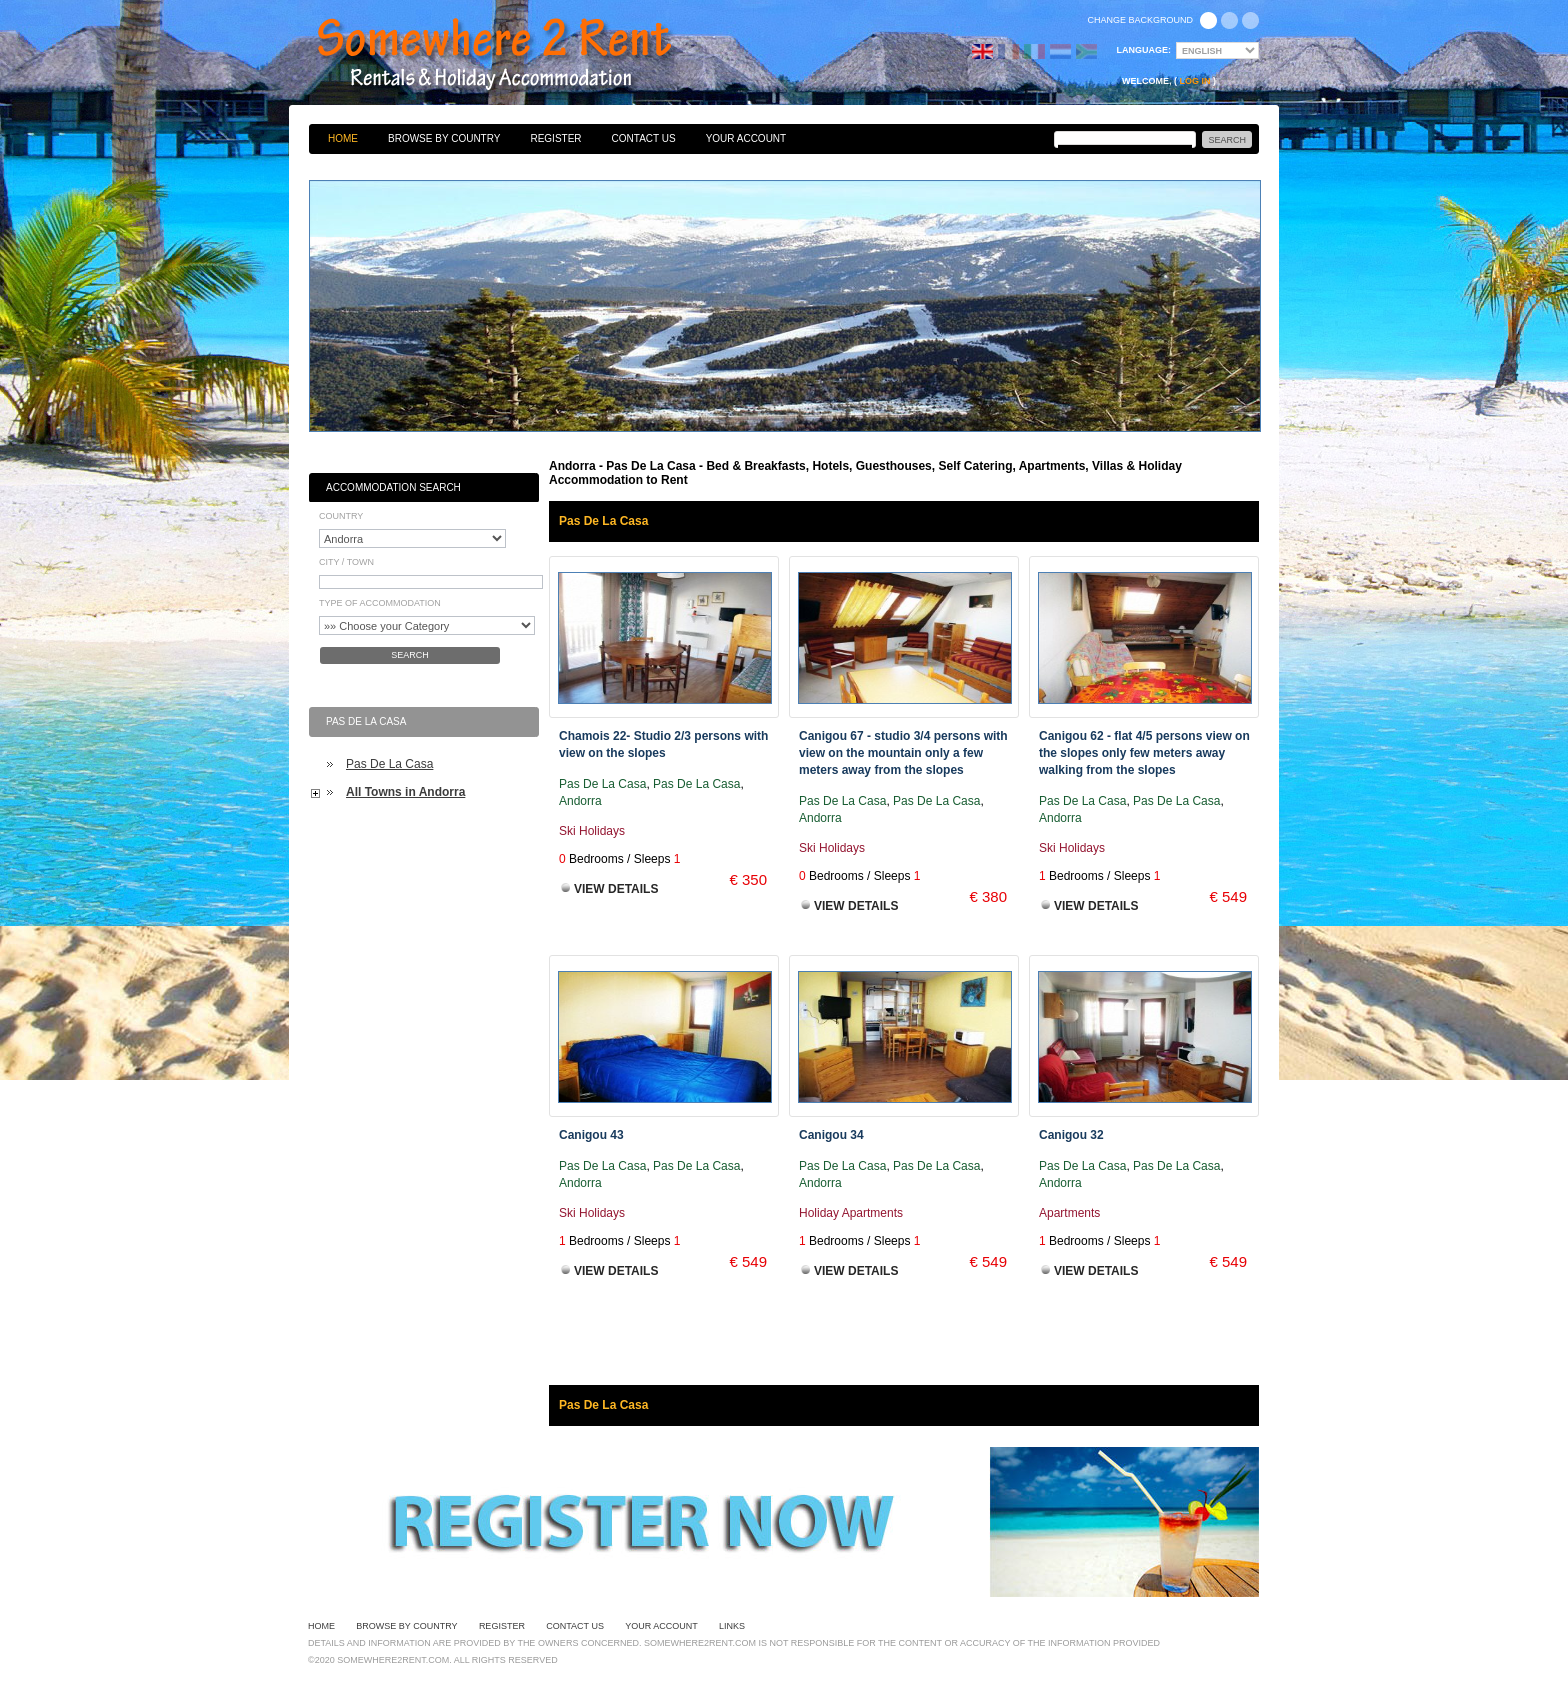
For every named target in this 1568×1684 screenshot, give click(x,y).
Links (732, 1626)
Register (555, 138)
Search (410, 655)
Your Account (746, 138)
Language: (1144, 50)
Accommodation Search (393, 487)
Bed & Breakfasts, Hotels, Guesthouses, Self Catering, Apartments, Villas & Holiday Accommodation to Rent (516, 55)
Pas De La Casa (389, 764)
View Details (616, 889)
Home (343, 138)
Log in (1195, 81)
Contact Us (644, 138)
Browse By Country (444, 138)
